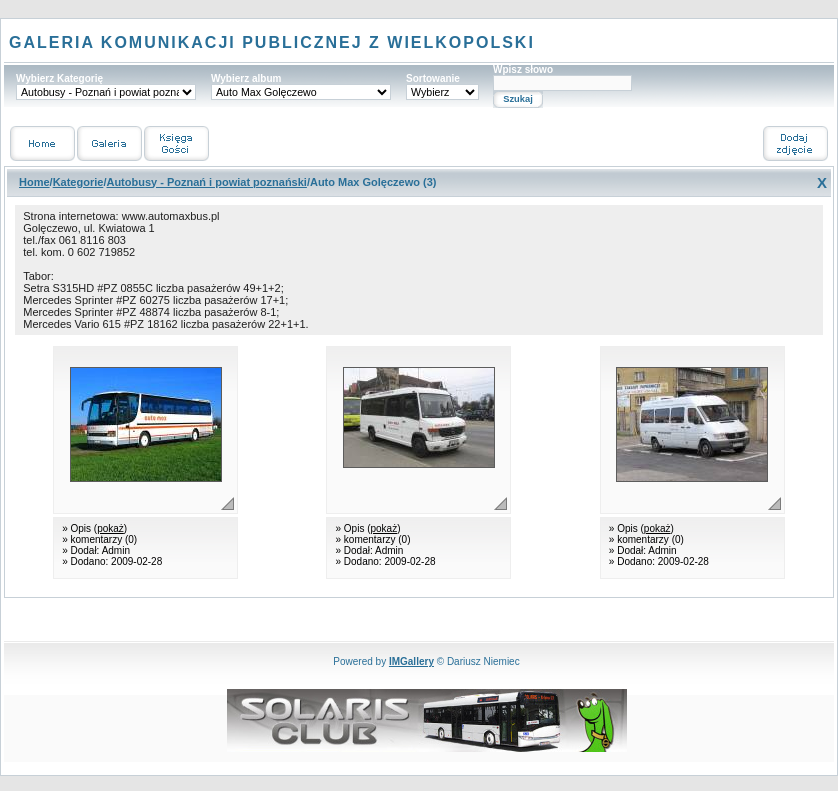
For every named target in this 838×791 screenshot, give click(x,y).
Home (34, 182)
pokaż (110, 528)
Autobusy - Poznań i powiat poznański (206, 182)
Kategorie (78, 182)
